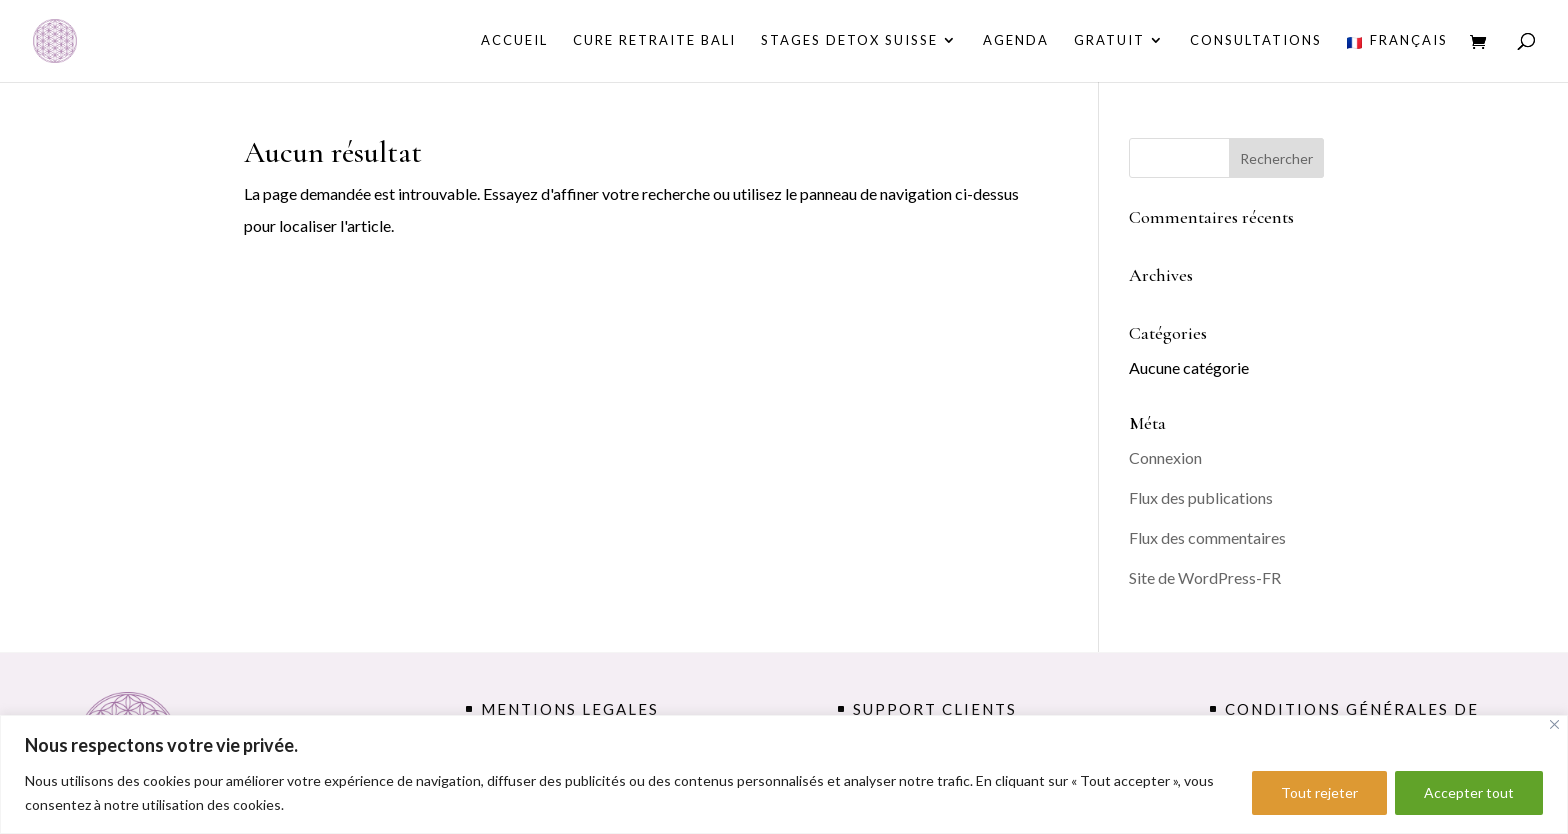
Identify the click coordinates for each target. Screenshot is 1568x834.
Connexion (1165, 457)
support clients (935, 709)
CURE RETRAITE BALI (654, 40)
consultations (1256, 40)
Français (1397, 41)
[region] (784, 774)
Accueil (514, 40)
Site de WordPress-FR (1205, 577)
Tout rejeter (1319, 792)
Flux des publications (1201, 497)
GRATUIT (1109, 40)
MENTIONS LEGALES (570, 709)
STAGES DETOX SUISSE (849, 40)
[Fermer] (1554, 724)
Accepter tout (1469, 792)
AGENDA (1016, 40)
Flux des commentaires (1207, 537)
